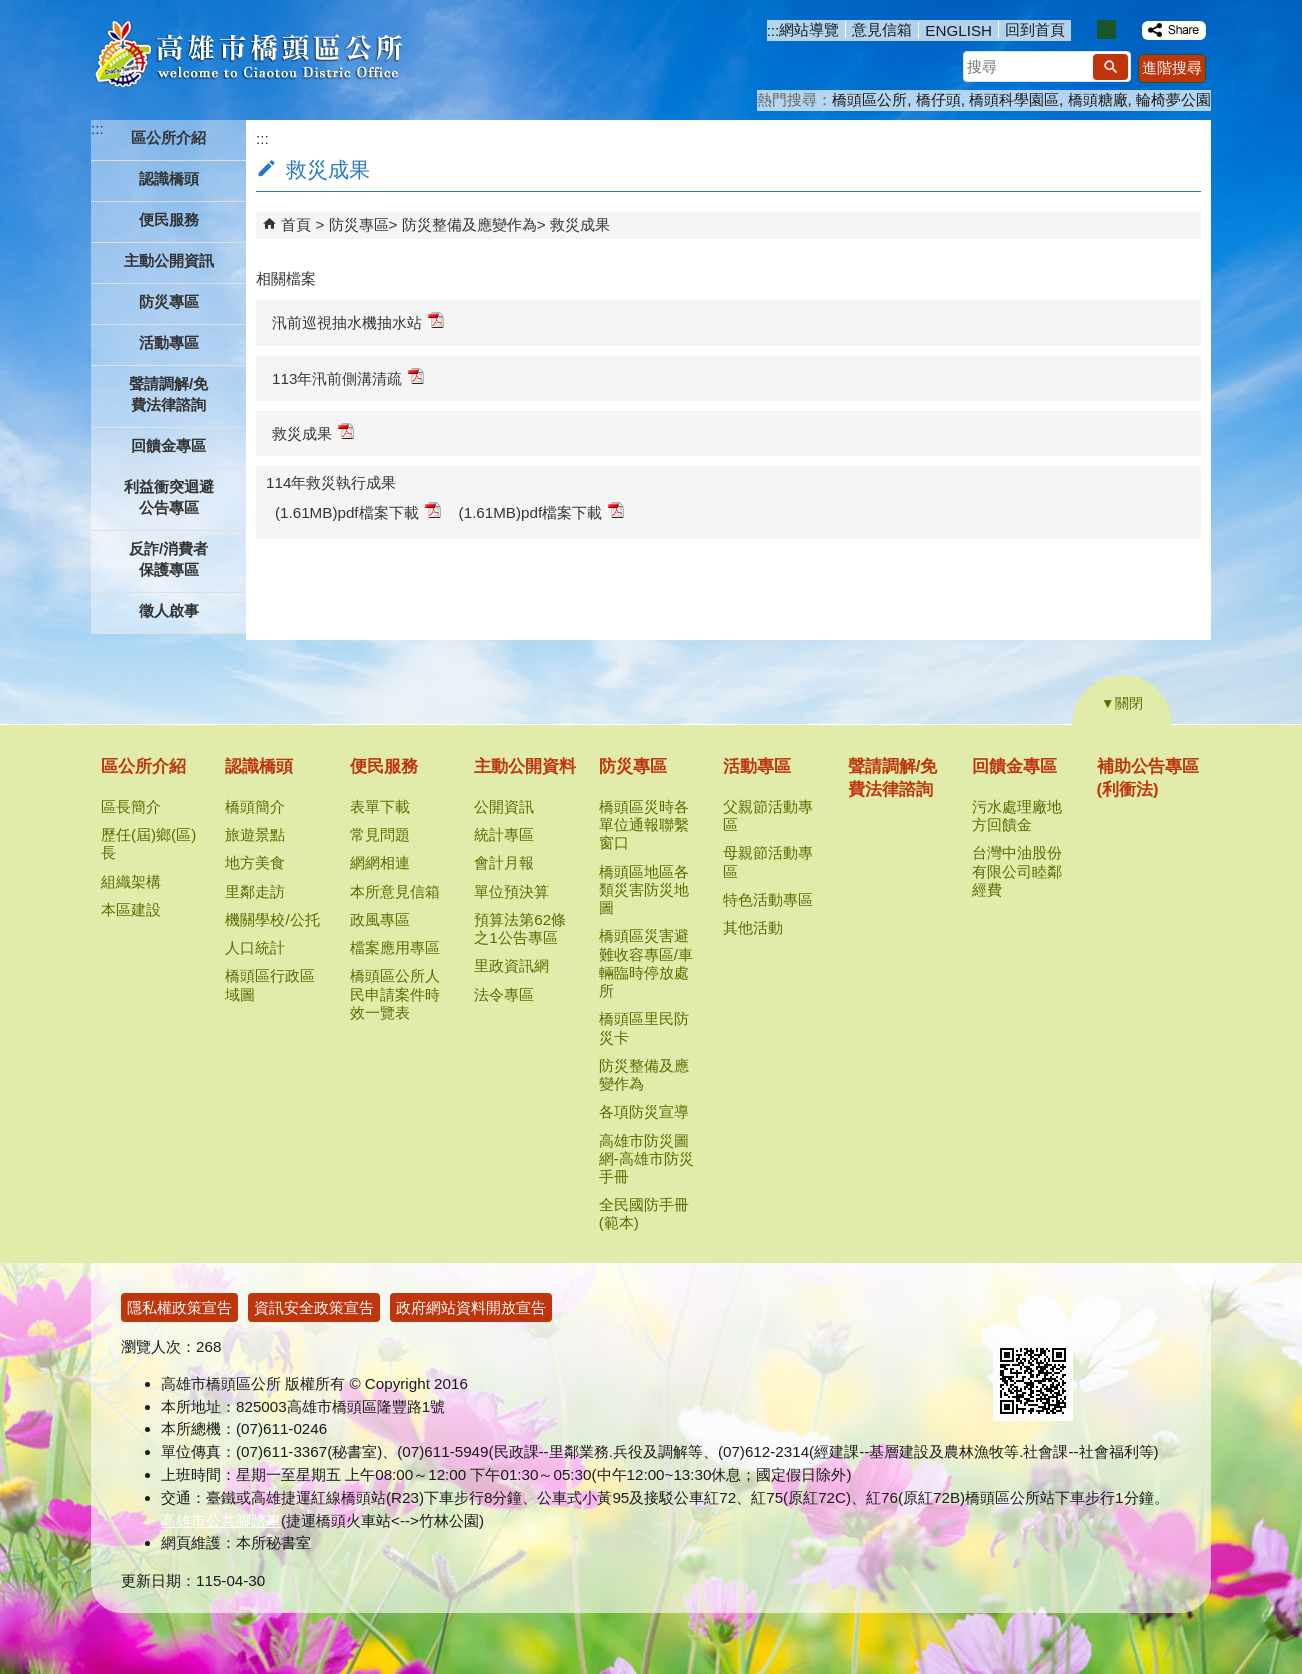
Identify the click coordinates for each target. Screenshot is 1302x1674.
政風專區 (380, 919)
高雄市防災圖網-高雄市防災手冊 (646, 1158)
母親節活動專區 (768, 861)
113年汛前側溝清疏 (348, 377)
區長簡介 (131, 806)
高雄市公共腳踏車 (221, 1520)
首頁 (296, 224)
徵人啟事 (169, 610)
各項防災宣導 (644, 1111)
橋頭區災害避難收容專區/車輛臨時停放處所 (646, 963)
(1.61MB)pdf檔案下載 (358, 511)
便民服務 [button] (169, 219)
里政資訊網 (511, 965)
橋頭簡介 (255, 806)
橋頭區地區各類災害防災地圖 (644, 889)
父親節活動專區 (768, 815)
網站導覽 (809, 29)
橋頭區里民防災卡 (644, 1027)
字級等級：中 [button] (1106, 29)
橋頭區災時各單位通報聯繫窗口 (644, 824)
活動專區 (757, 766)
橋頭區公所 (869, 99)
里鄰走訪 (255, 891)
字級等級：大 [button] (1127, 29)
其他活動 (753, 927)
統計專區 (504, 834)
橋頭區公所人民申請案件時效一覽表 (395, 993)
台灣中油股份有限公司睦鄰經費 (1017, 870)
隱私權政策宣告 (179, 1307)
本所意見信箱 (395, 891)
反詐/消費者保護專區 (168, 559)
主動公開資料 (525, 766)
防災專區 (359, 224)
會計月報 (504, 862)
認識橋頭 (259, 766)
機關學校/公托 (272, 919)
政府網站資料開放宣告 (471, 1307)
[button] (1110, 67)
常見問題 (380, 834)
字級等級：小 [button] (1085, 29)
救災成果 (580, 224)
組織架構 (131, 881)
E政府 (1014, 1315)
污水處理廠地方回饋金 (1017, 815)
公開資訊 (504, 806)
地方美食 (255, 862)
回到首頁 (1035, 29)
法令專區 (504, 994)
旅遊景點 (255, 834)
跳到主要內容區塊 (10, 10)
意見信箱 (882, 29)
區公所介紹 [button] (168, 137)
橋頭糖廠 (1098, 99)
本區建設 (131, 909)
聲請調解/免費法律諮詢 (168, 394)
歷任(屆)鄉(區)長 (148, 843)
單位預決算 (511, 891)
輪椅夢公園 (1173, 99)
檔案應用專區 (395, 947)
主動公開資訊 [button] (169, 260)
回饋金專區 (1014, 766)
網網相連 (380, 862)
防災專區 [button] (169, 301)
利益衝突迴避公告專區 (169, 497)
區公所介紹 (143, 766)
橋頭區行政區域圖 (270, 984)
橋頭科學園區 (1014, 99)
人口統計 (255, 947)
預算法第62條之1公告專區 (520, 928)
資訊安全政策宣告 (314, 1307)
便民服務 (384, 766)
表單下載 (380, 806)
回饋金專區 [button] (168, 445)
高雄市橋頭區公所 (248, 55)
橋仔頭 (938, 99)
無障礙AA (1113, 1317)
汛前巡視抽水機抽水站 (358, 321)
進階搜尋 (1172, 67)
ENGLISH (958, 30)
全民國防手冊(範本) (644, 1213)
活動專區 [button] (169, 342)
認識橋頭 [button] (169, 178)
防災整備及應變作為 (469, 224)
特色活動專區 (768, 899)
